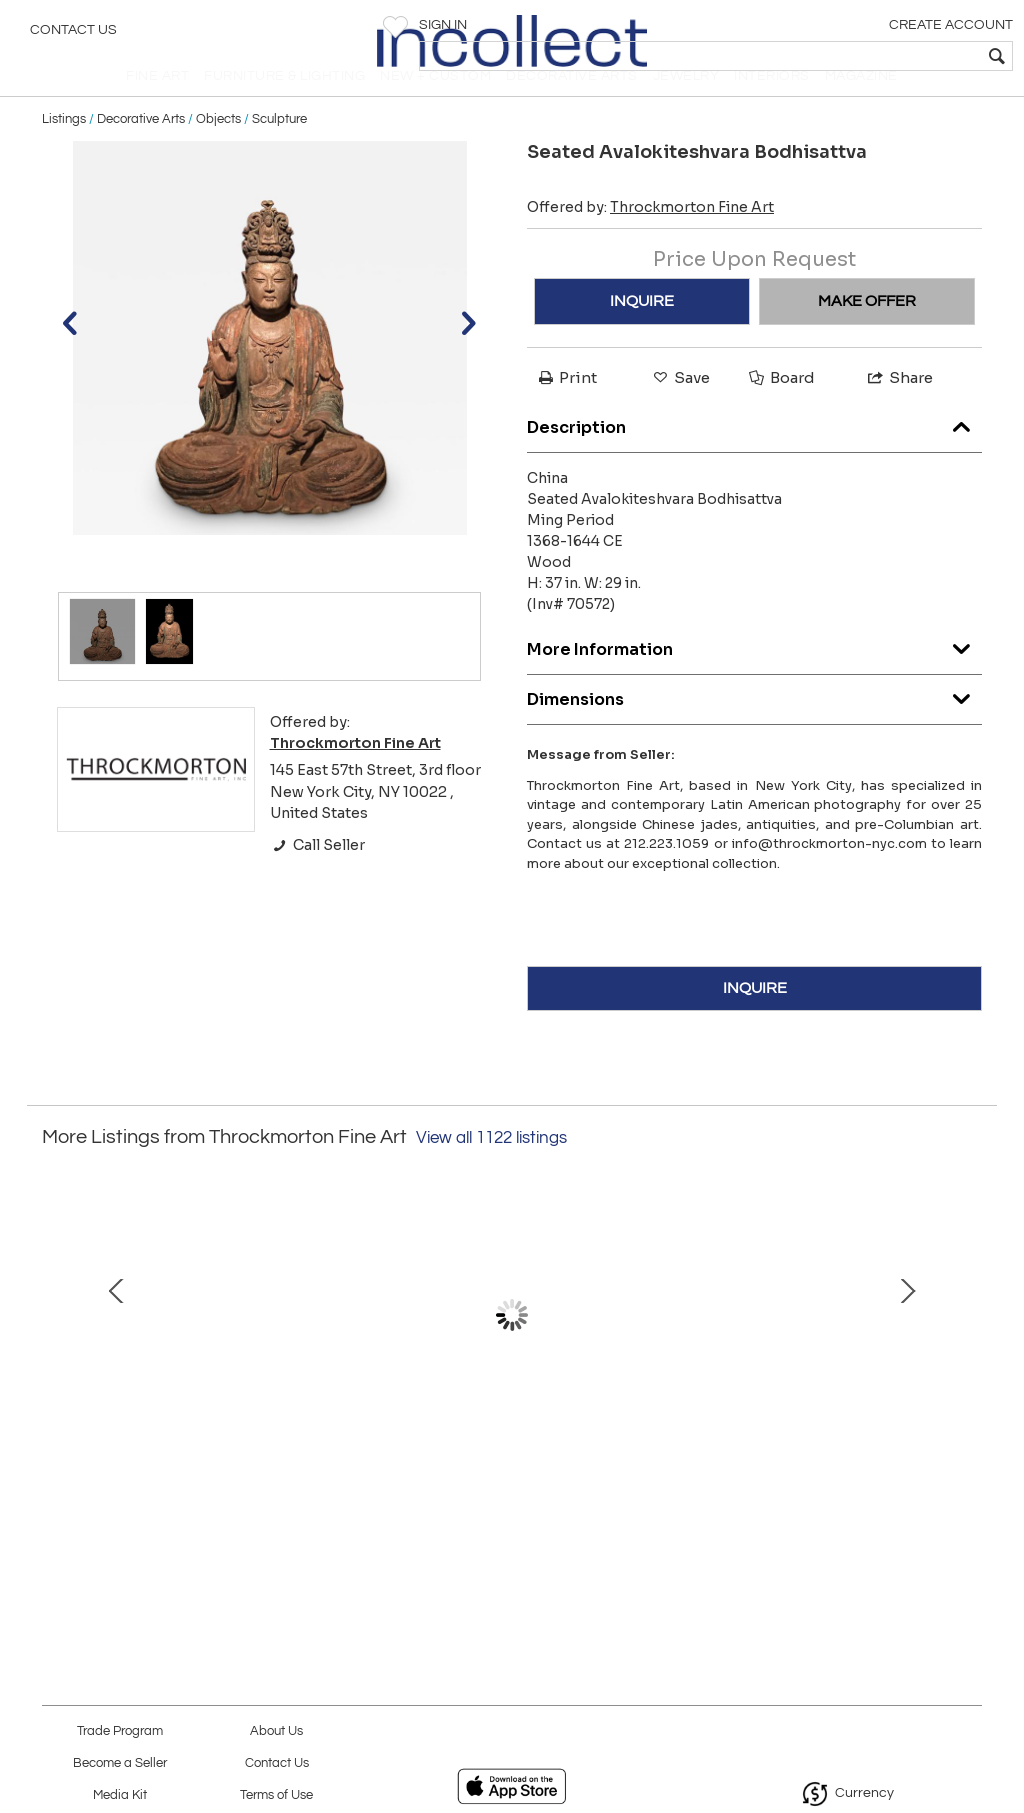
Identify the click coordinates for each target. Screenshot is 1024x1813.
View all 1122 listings (491, 1171)
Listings (64, 152)
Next (967, 1368)
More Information (754, 677)
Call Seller (317, 878)
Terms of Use (276, 1795)
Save (680, 411)
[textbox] (864, 56)
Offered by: (650, 241)
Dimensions (754, 727)
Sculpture (279, 152)
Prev (57, 1368)
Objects (218, 152)
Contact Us (73, 35)
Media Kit (120, 1795)
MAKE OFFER (867, 335)
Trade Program (120, 1731)
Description (754, 455)
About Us (276, 1731)
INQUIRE (642, 335)
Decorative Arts (141, 152)
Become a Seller (120, 1763)
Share (899, 411)
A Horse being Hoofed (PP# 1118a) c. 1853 (512, 1498)
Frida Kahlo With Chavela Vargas (799, 1498)
